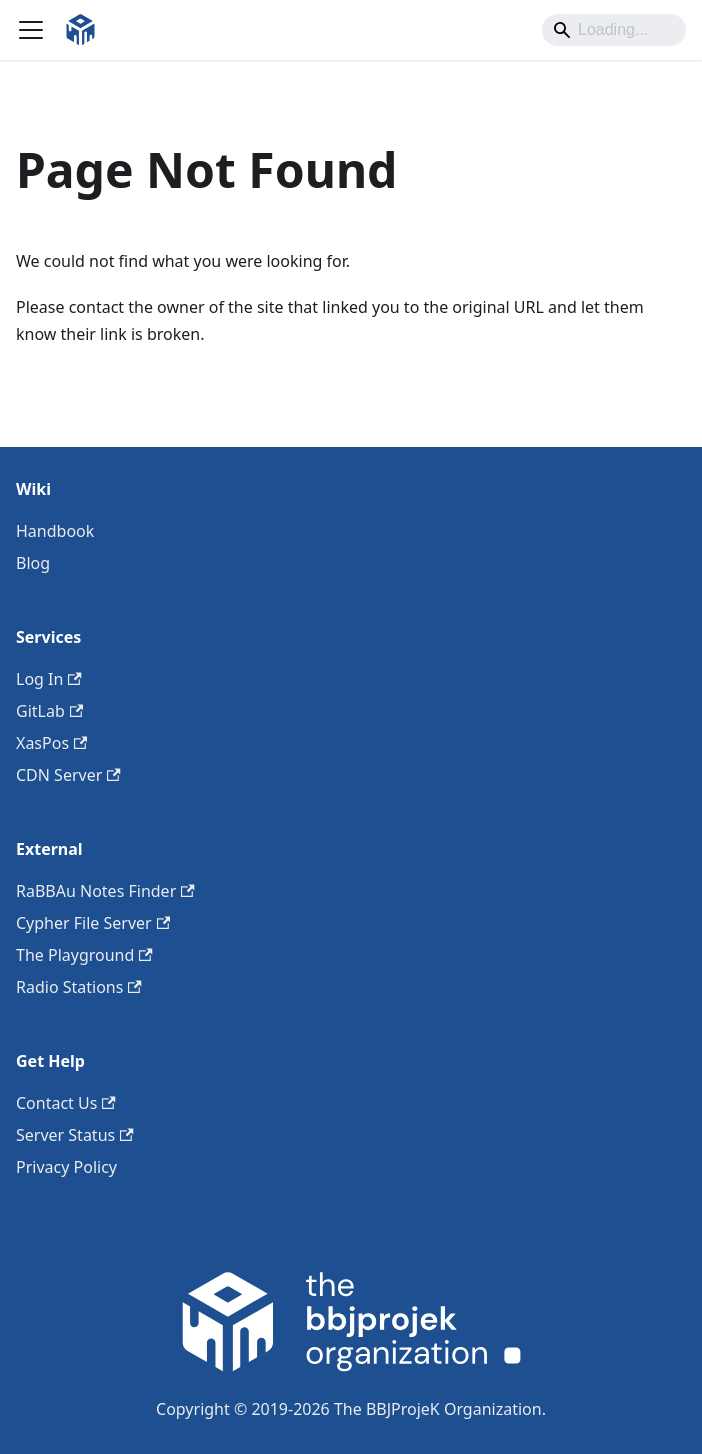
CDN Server (68, 775)
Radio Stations (79, 987)
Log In (49, 679)
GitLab (49, 711)
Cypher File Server (93, 923)
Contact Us (66, 1103)
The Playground (84, 955)
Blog (33, 563)
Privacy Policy (66, 1167)
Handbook (55, 531)
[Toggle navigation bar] (31, 30)
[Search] (614, 30)
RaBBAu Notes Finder (105, 891)
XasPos (51, 743)
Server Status (75, 1135)
